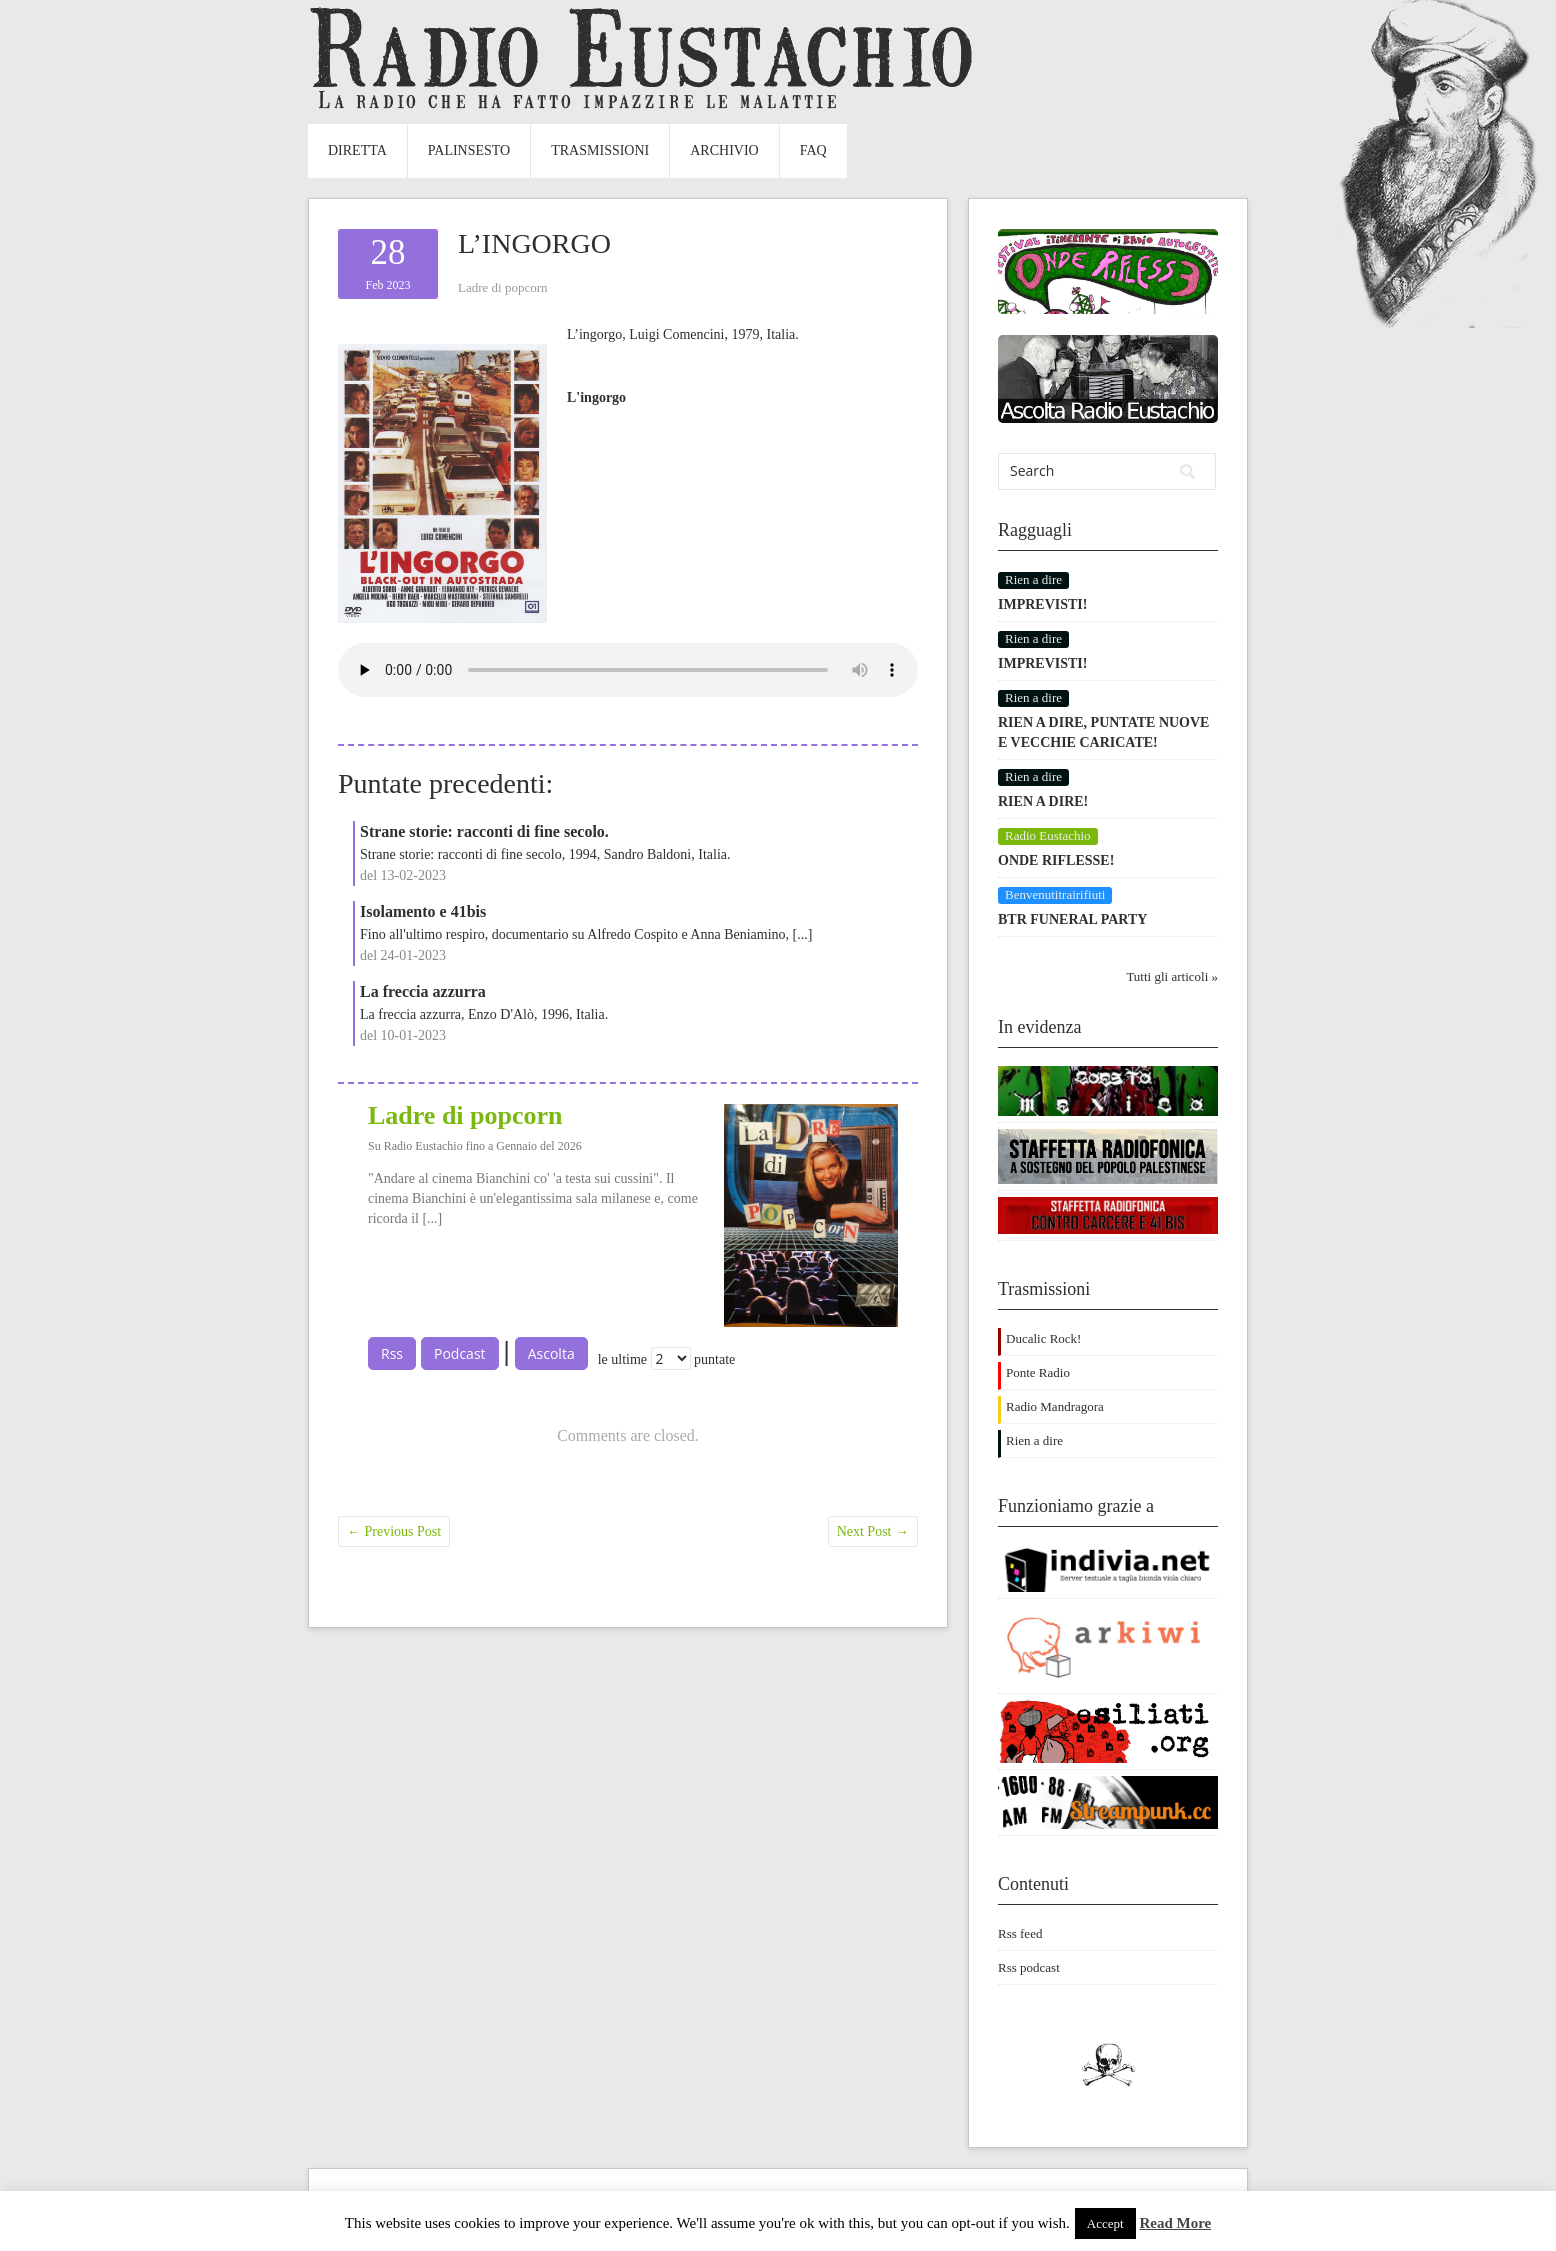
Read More (1175, 2223)
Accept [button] (1105, 2223)
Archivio (724, 150)
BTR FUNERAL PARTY (1072, 919)
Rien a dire (1034, 1440)
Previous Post (394, 1531)
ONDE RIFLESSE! (1056, 860)
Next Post (873, 1531)
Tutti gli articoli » (1172, 976)
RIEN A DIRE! (1043, 801)
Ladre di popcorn (503, 287)
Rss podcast (1029, 1967)
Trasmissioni (600, 150)
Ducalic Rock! (1043, 1338)
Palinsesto (469, 150)
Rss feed (1020, 1933)
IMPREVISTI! (1042, 604)
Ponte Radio (1038, 1372)
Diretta (357, 150)
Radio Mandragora (1055, 1406)
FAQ (813, 150)
